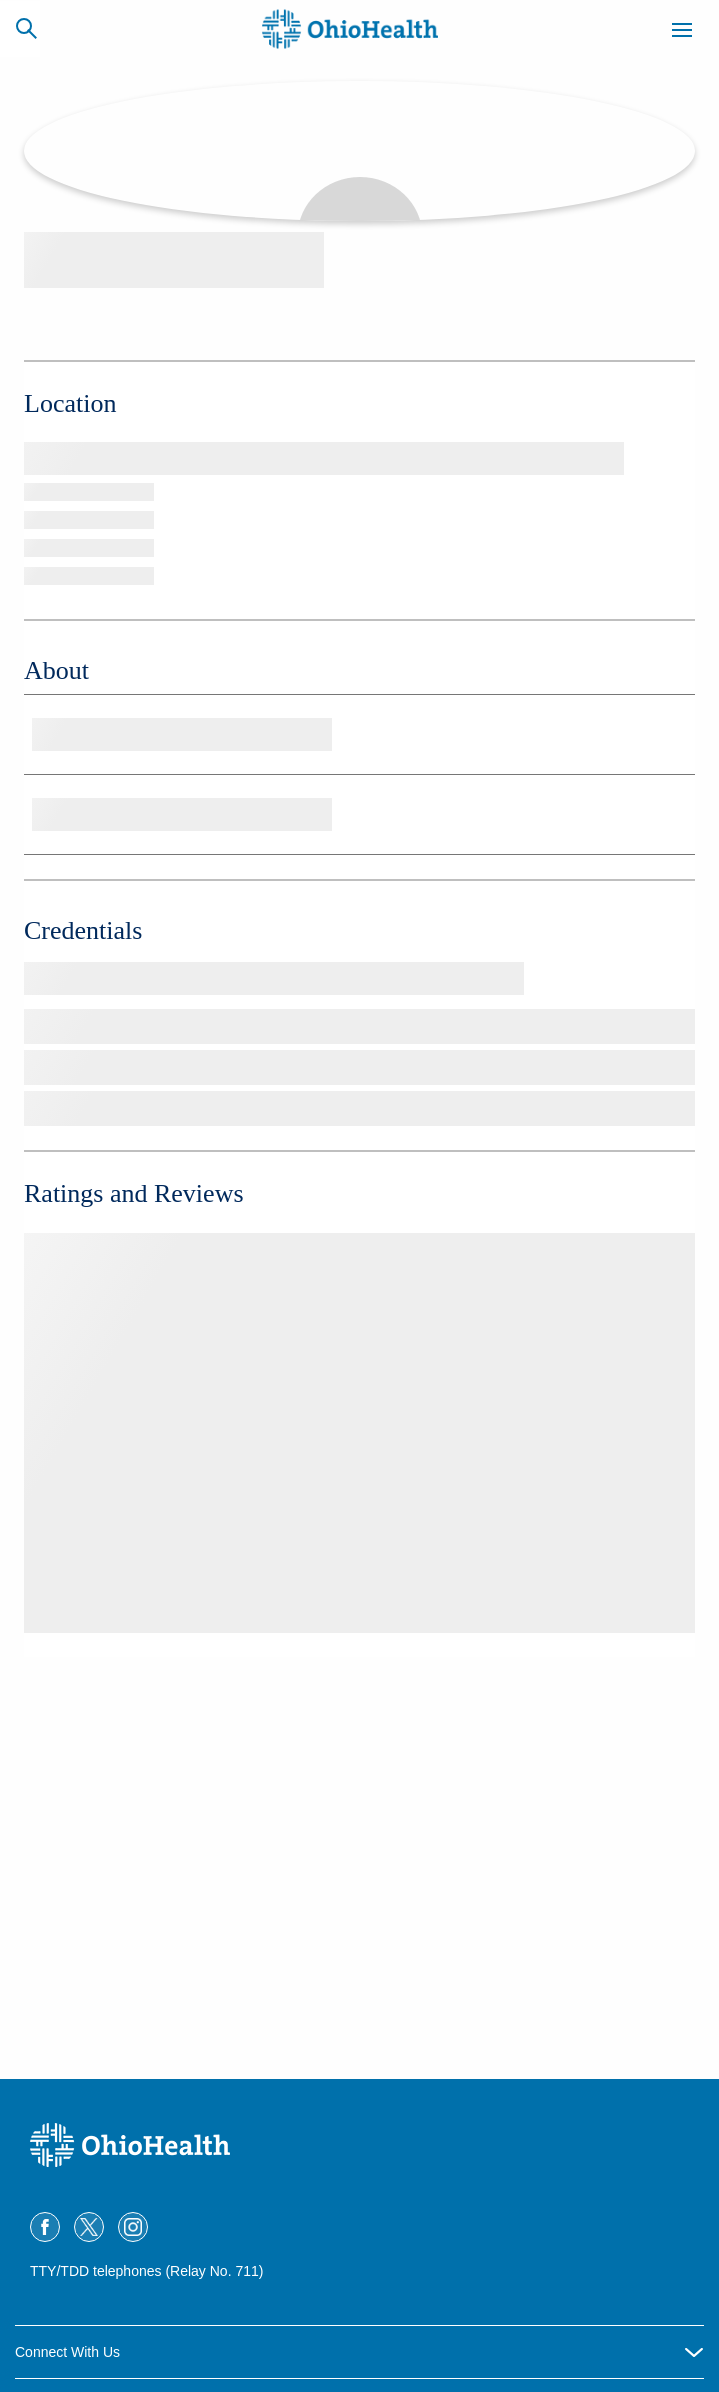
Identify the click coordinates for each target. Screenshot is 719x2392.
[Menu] (682, 33)
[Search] (26, 28)
